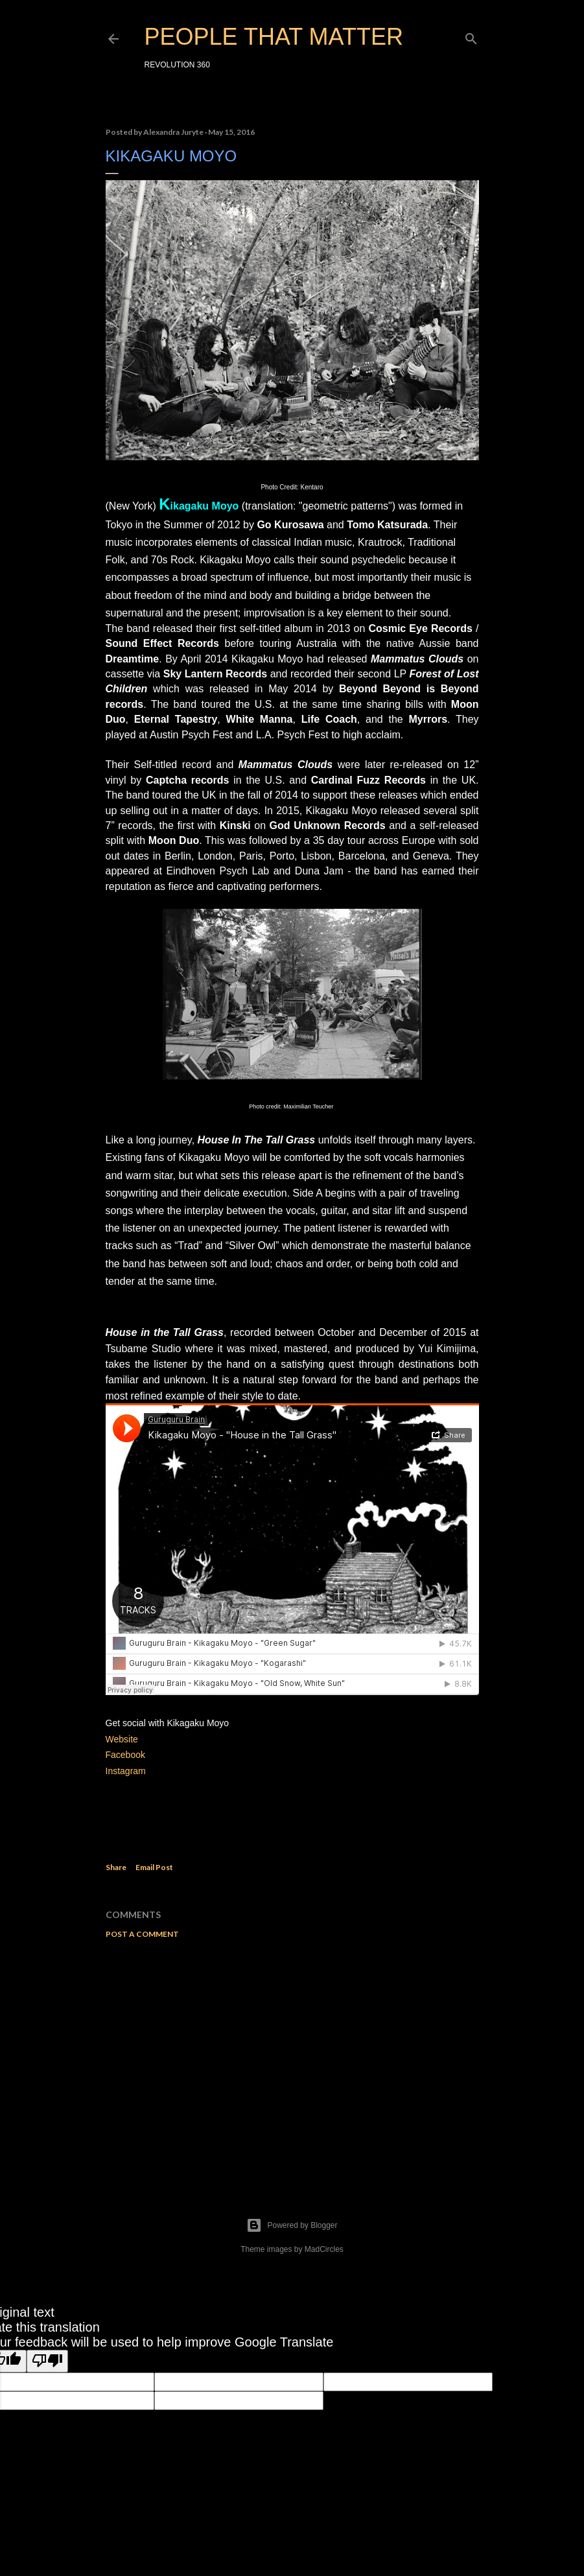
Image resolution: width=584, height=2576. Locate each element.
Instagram (126, 1771)
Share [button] (116, 1867)
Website (122, 1739)
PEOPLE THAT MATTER (274, 36)
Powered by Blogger (291, 2225)
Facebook (125, 1755)
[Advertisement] (292, 2062)
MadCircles (324, 2249)
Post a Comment (142, 1934)
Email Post (154, 1867)
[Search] (471, 36)
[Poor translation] (47, 2361)
